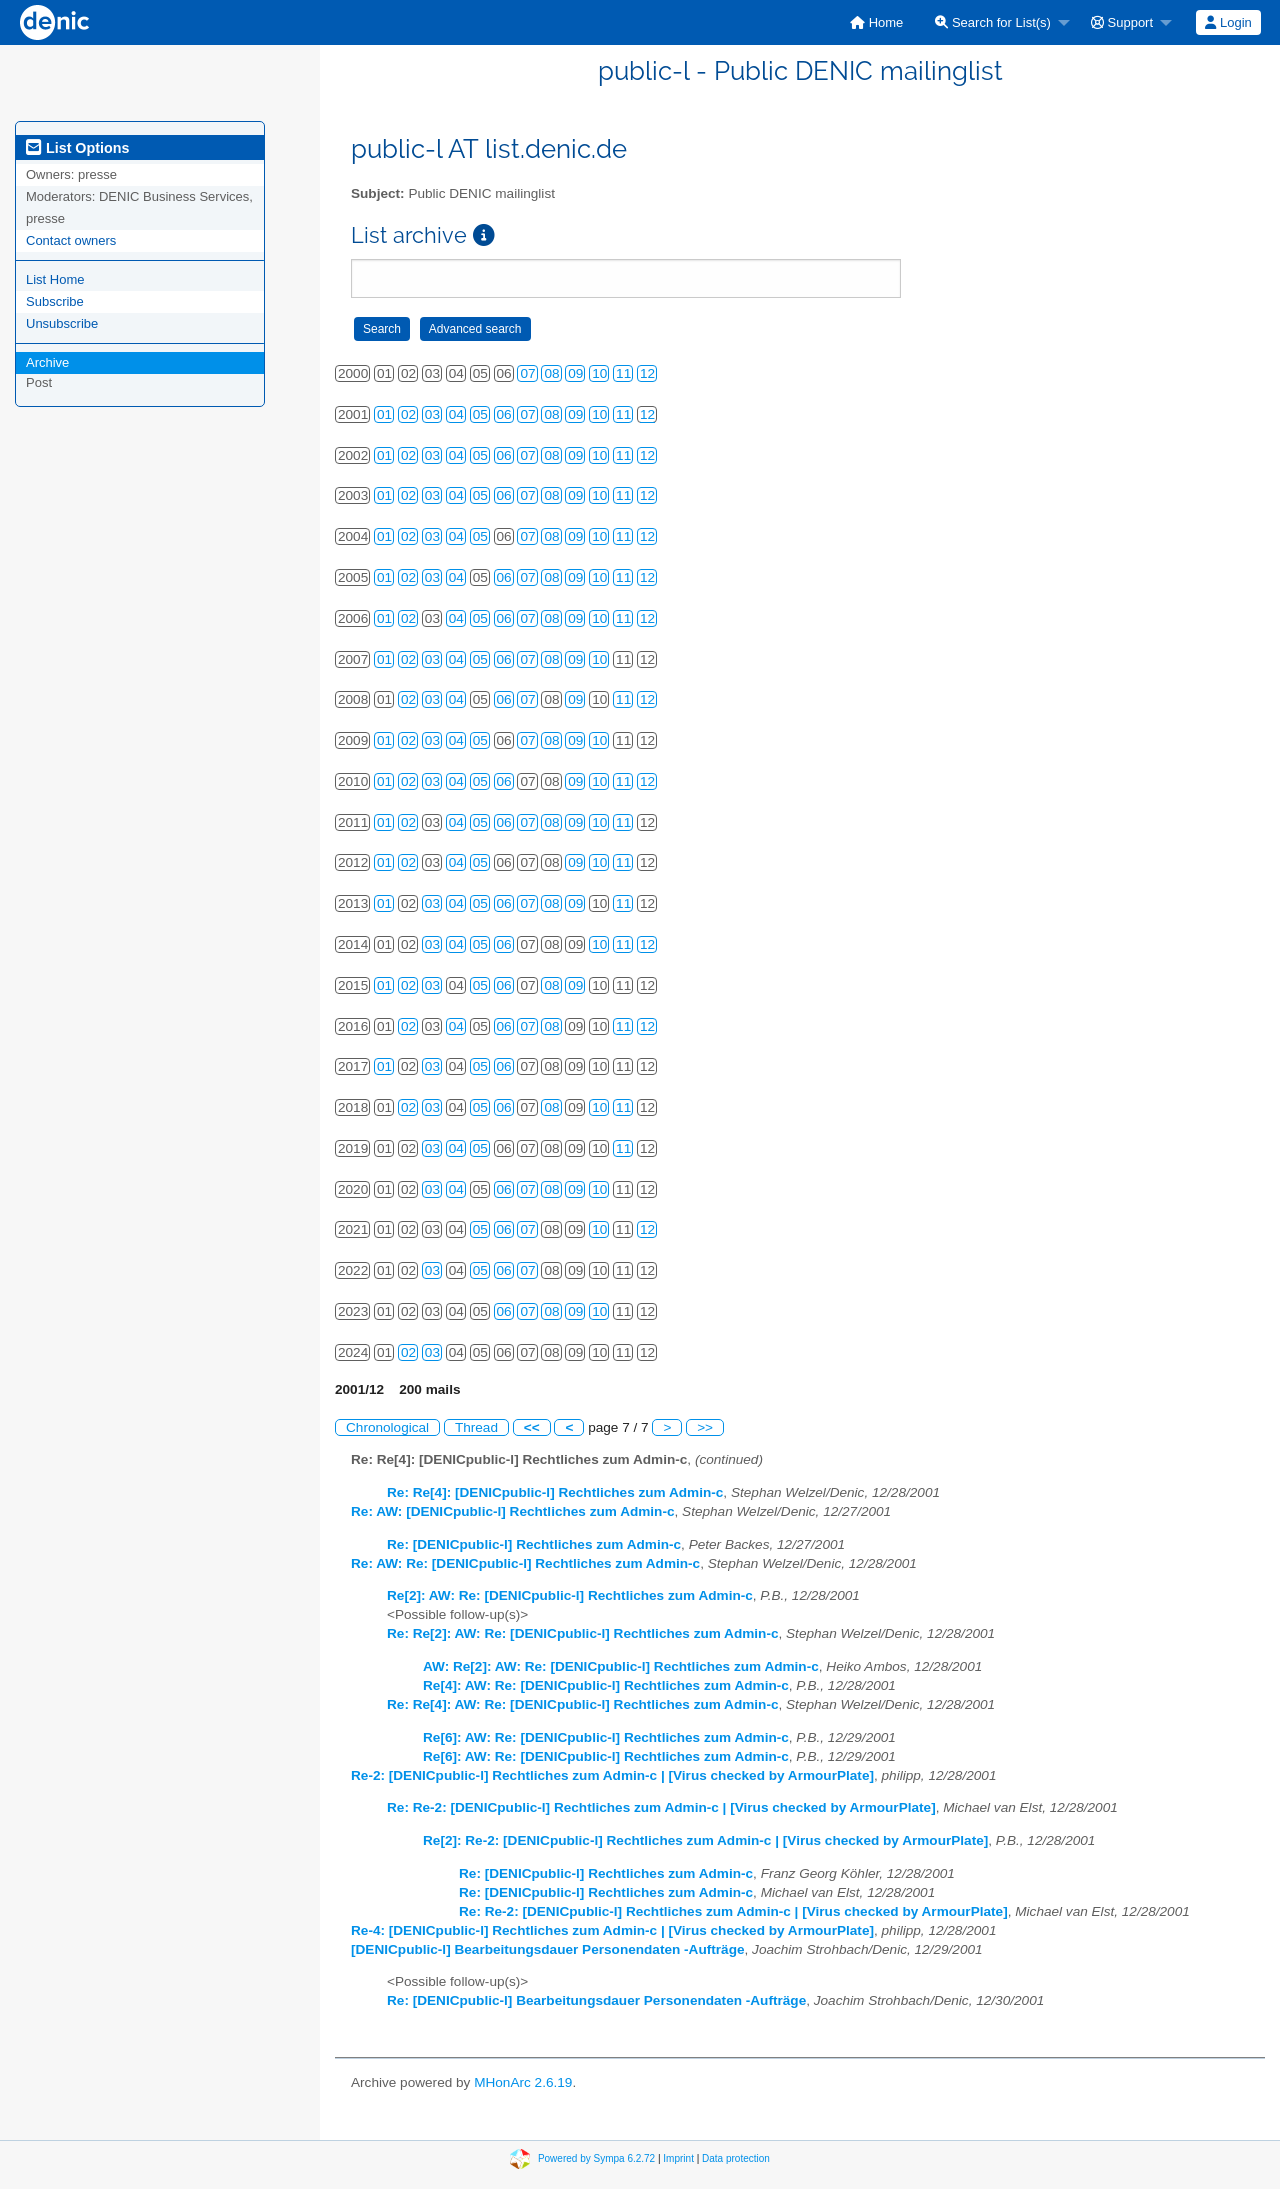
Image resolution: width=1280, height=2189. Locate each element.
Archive (47, 362)
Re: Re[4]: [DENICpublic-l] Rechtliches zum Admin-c (555, 1492)
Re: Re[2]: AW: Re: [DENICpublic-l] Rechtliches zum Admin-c (582, 1633)
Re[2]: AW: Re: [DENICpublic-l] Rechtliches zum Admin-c (570, 1595)
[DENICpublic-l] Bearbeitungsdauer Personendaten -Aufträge (548, 1949)
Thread (476, 1427)
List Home (55, 279)
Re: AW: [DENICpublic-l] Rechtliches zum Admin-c (513, 1511)
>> (705, 1427)
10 (599, 373)
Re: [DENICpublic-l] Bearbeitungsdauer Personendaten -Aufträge (596, 2000)
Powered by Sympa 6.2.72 (596, 2157)
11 (623, 373)
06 (504, 414)
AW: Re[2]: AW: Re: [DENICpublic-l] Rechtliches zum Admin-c (621, 1666)
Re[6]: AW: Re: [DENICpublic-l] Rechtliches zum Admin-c (606, 1737)
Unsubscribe (62, 323)
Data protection (736, 2157)
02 (408, 414)
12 (647, 373)
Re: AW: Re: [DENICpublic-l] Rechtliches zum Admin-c (525, 1563)
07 (527, 373)
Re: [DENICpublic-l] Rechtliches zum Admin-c (534, 1544)
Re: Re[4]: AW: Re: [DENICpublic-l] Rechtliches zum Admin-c (582, 1704)
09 (575, 373)
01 (384, 414)
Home (876, 22)
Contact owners (71, 240)
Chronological (387, 1427)
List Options (77, 148)
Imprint (678, 2157)
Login (1228, 22)
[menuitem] (876, 22)
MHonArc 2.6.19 (523, 2082)
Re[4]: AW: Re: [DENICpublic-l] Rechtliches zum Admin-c (606, 1685)
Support (1122, 22)
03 (432, 414)
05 (480, 414)
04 (456, 414)
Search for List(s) (993, 22)
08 (551, 373)
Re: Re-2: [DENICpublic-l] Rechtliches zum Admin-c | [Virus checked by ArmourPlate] (661, 1807)
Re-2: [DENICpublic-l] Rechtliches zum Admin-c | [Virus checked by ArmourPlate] (612, 1775)
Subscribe (55, 301)
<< (532, 1427)
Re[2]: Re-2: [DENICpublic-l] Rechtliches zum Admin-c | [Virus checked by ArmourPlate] (705, 1840)
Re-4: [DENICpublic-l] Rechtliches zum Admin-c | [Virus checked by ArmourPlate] (612, 1930)
